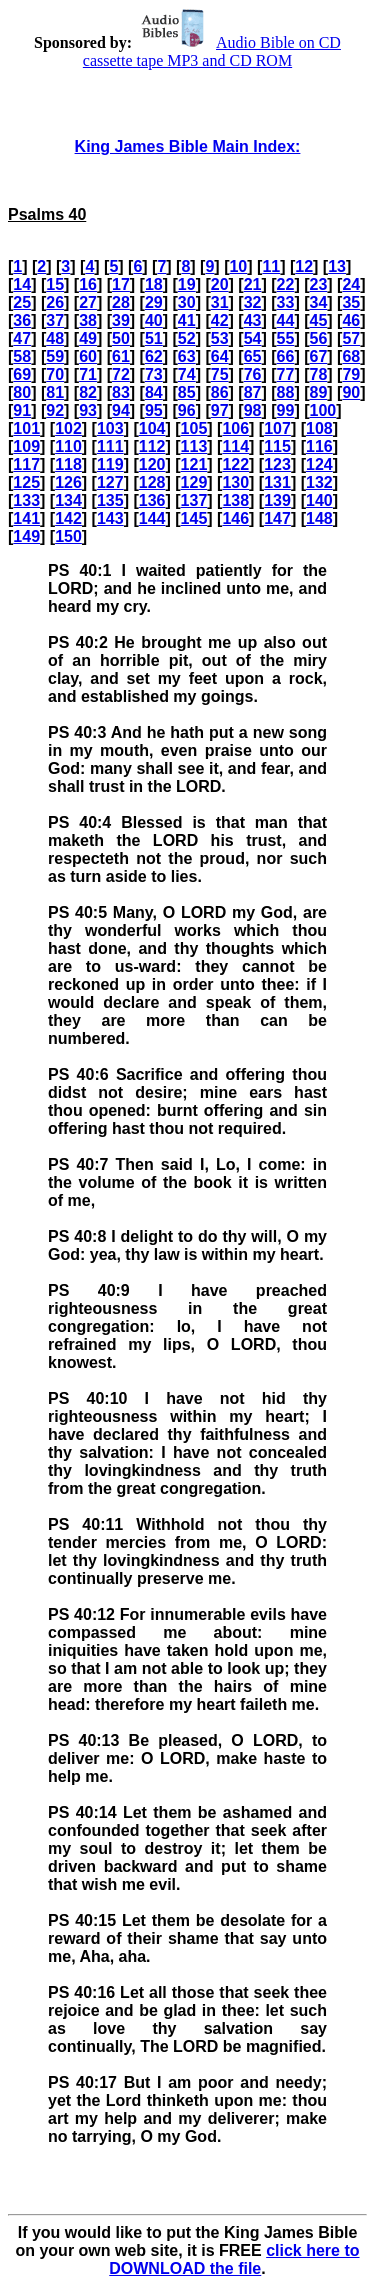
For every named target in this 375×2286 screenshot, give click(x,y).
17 (121, 284)
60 (88, 356)
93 (88, 410)
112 (152, 446)
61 (121, 356)
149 (26, 536)
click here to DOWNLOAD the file (234, 2259)
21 (253, 284)
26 (55, 302)
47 (22, 338)
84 (154, 392)
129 (194, 482)
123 (277, 464)
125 (26, 482)
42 (220, 320)
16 (88, 284)
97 (220, 410)
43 (253, 320)
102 (68, 428)
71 (88, 374)
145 (194, 518)
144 (152, 518)
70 (55, 374)
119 (110, 464)
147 (277, 518)
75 (220, 374)
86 (220, 392)
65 (253, 356)
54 (253, 338)
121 (194, 464)
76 (253, 374)
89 (318, 392)
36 (22, 320)
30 (187, 302)
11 (271, 266)
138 (235, 500)
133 (26, 500)
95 (154, 410)
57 (351, 338)
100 (322, 410)
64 (220, 356)
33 (286, 302)
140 (319, 500)
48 (55, 338)
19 (187, 284)
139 (277, 500)
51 (154, 338)
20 (220, 284)
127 (110, 482)
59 (55, 356)
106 (235, 428)
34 (318, 302)
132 (319, 482)
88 (286, 392)
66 (286, 356)
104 (152, 428)
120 (152, 464)
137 (194, 500)
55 (286, 338)
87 (253, 392)
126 (68, 482)
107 (277, 428)
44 (286, 320)
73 (154, 374)
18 (154, 284)
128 (152, 482)
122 (235, 464)
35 (351, 302)
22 (286, 284)
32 (253, 302)
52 (187, 338)
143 (110, 518)
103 (110, 428)
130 (235, 482)
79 (351, 374)
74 (187, 374)
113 (194, 446)
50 (121, 338)
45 (318, 320)
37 (55, 320)
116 (319, 446)
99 (286, 410)
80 (22, 392)
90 (351, 392)
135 (110, 500)
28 (121, 302)
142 (68, 518)
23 (318, 284)
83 (121, 392)
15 (55, 284)
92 (55, 410)
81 (55, 392)
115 (277, 446)
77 (286, 374)
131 (277, 482)
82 (88, 392)
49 (88, 338)
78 (318, 374)
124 (319, 464)
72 (121, 374)
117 (26, 464)
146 (235, 518)
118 (68, 464)
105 (194, 428)
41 (187, 320)
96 (187, 410)
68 (351, 356)
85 (187, 392)
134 (68, 500)
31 (220, 302)
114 (235, 446)
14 (22, 284)
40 (154, 320)
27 (88, 302)
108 (319, 428)
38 (88, 320)
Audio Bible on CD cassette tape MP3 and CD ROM (212, 51)
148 (319, 518)
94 (121, 410)
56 (318, 338)
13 (337, 266)
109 (26, 446)
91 (22, 410)
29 (154, 302)
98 (253, 410)
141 (26, 518)
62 (154, 356)
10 (238, 266)
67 (318, 356)
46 (351, 320)
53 (220, 338)
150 (68, 536)
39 (121, 320)
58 (22, 356)
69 (22, 374)
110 (68, 446)
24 (351, 284)
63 (187, 356)
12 (304, 266)
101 (26, 428)
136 (152, 500)
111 (110, 446)
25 (22, 302)
